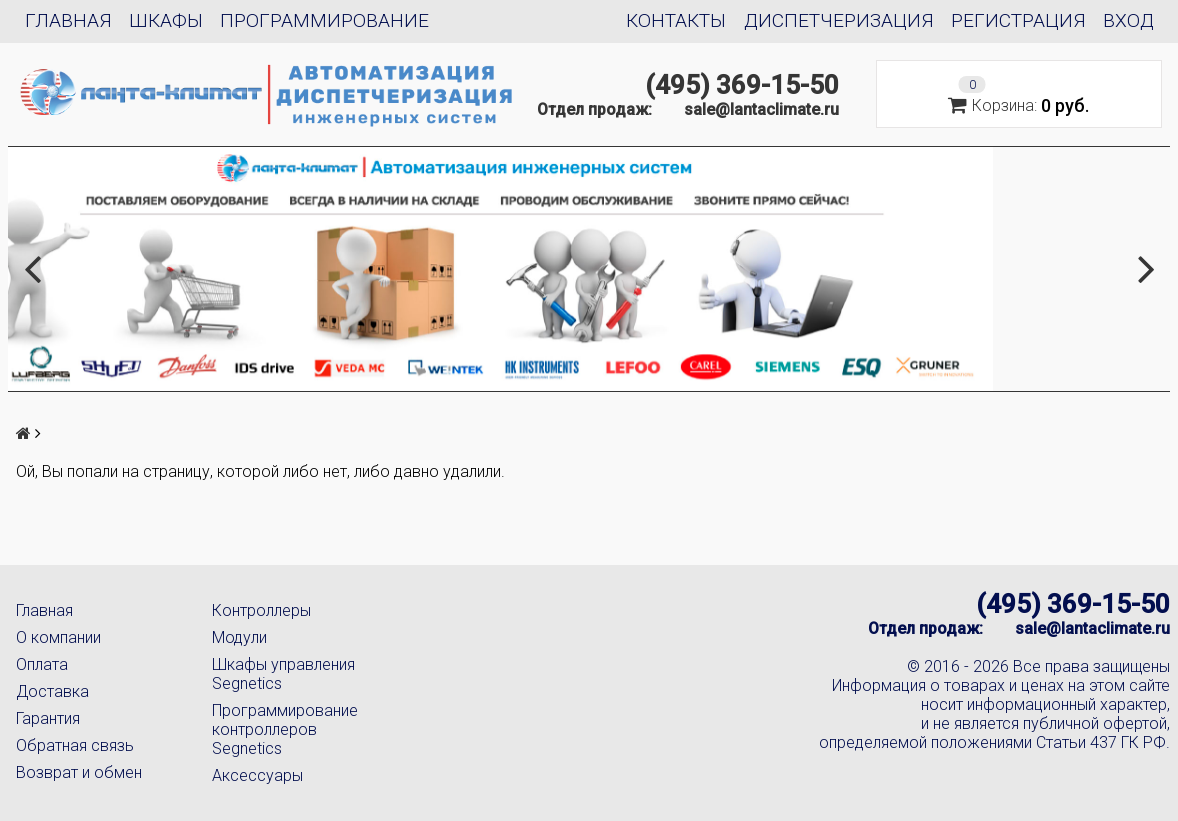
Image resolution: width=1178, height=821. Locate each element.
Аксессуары (257, 775)
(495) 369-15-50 (742, 85)
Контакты (676, 20)
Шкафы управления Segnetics (283, 674)
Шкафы (166, 20)
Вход (1128, 20)
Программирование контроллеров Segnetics (285, 729)
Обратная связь (75, 745)
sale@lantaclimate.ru (761, 109)
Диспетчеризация (839, 20)
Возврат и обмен (79, 772)
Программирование (324, 20)
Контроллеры (261, 610)
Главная (68, 20)
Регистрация (1018, 20)
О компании (58, 637)
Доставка (52, 691)
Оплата (42, 664)
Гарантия (48, 718)
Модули (239, 637)
